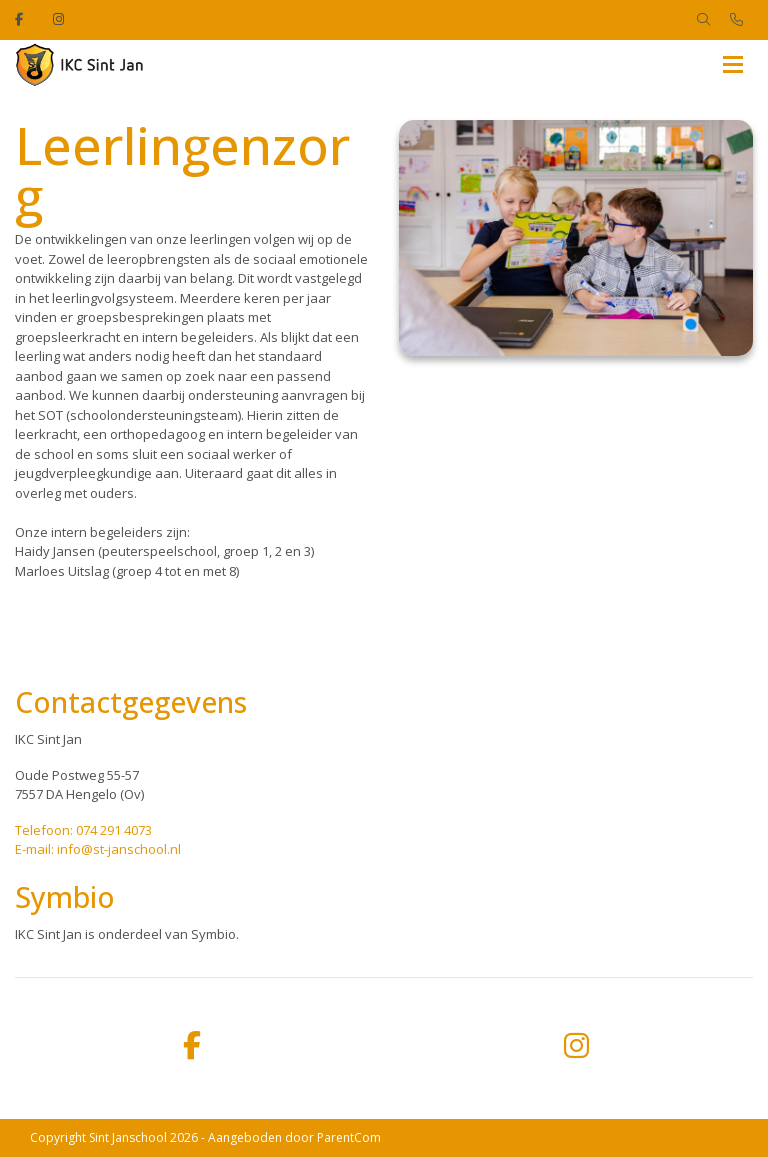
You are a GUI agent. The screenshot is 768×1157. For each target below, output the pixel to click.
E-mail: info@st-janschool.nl (98, 849)
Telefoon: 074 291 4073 (83, 830)
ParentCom (349, 1137)
